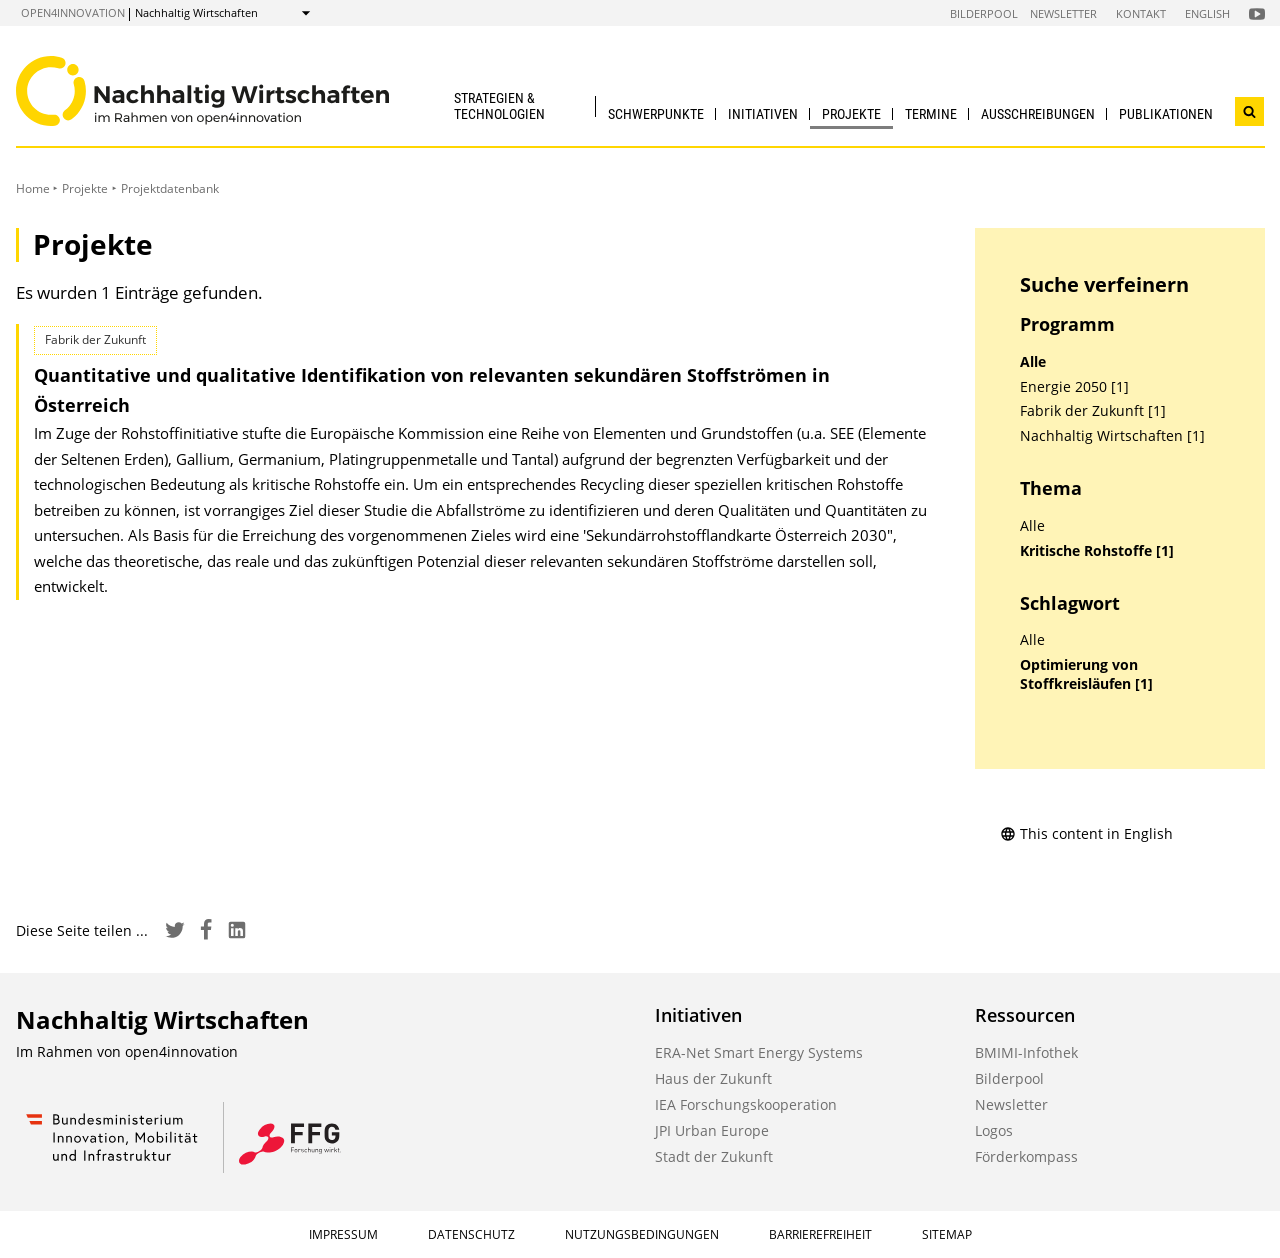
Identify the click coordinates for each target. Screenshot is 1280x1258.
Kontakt (1141, 13)
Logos (994, 1130)
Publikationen (1166, 114)
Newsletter (1063, 13)
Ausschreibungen (1038, 114)
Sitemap (947, 1234)
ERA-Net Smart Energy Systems (759, 1052)
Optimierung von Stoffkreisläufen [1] (1086, 674)
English (1207, 13)
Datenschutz (471, 1234)
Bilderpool (984, 13)
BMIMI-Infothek (1026, 1052)
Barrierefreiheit (820, 1234)
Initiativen (763, 114)
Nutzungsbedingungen (642, 1234)
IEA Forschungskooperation (746, 1104)
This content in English (1086, 833)
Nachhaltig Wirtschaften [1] (1112, 436)
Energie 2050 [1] (1074, 387)
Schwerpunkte (656, 114)
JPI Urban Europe (712, 1130)
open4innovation (73, 12)
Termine (931, 114)
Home (33, 188)
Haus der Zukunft (713, 1078)
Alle (1033, 362)
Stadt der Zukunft (714, 1156)
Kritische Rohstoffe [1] (1097, 551)
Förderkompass (1026, 1156)
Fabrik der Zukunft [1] (1093, 411)
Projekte (851, 114)
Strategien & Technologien (499, 105)
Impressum (343, 1234)
